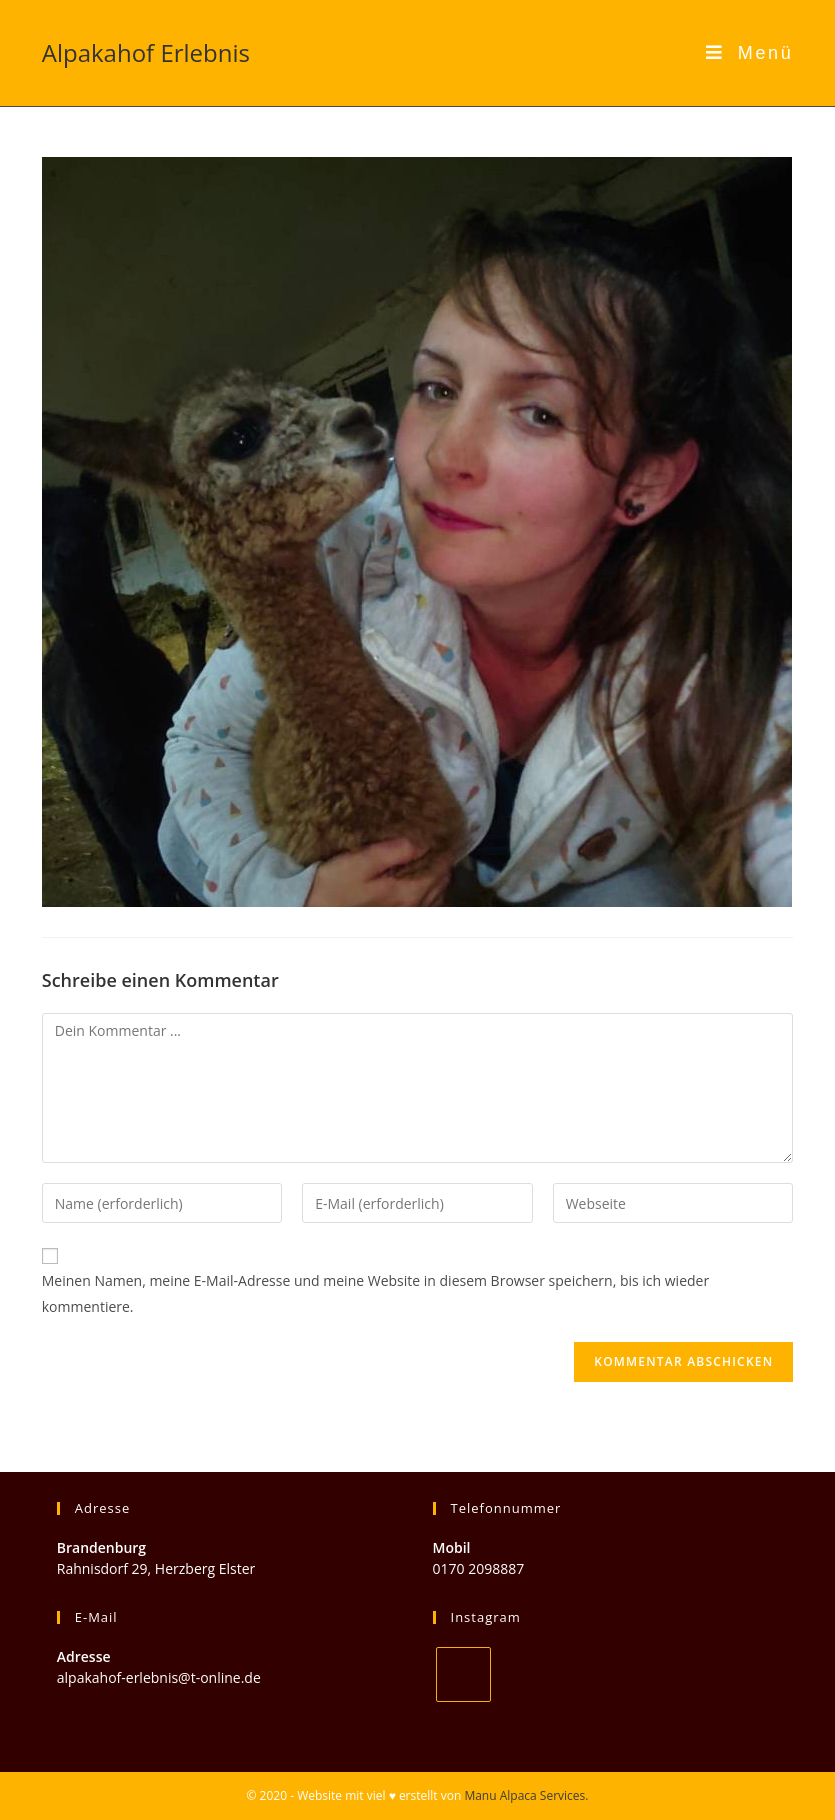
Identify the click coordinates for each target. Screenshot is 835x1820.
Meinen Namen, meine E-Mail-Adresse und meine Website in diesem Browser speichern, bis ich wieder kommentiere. (375, 1293)
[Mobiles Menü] (750, 53)
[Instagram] (463, 1674)
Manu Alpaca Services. (526, 1795)
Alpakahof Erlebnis (146, 52)
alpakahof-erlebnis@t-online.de (159, 1677)
